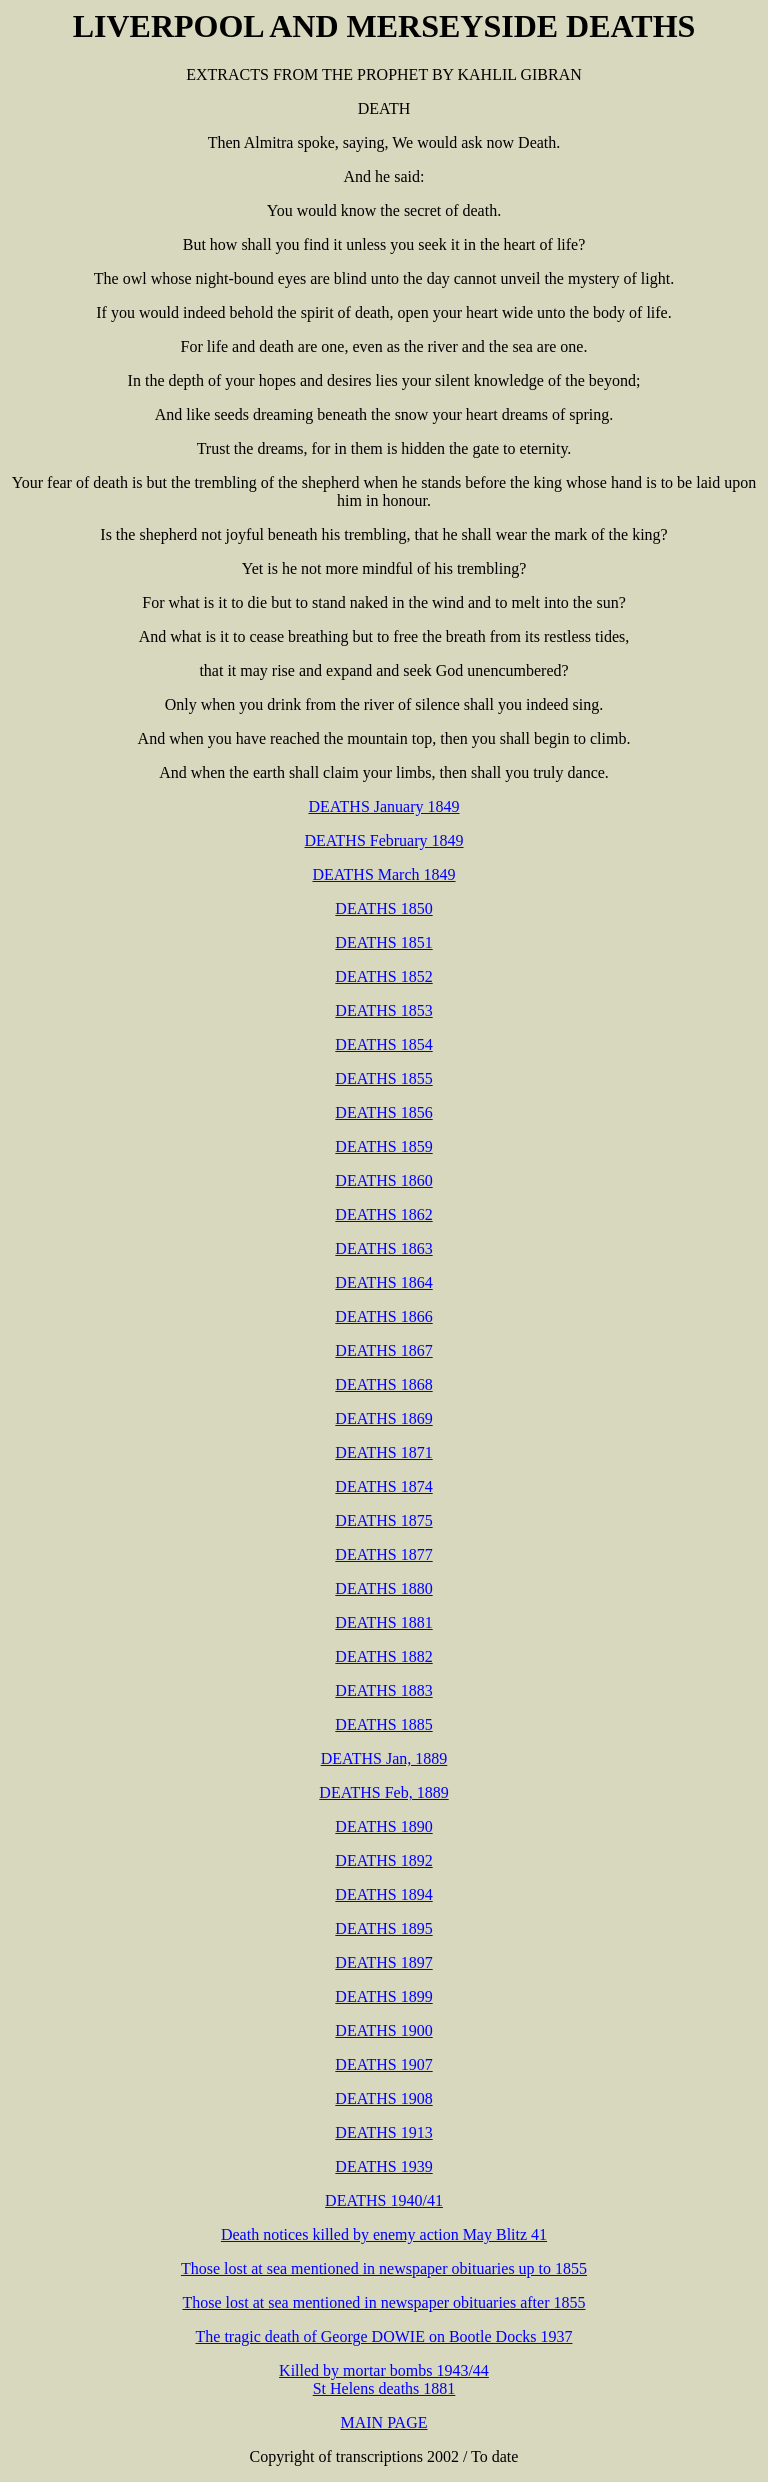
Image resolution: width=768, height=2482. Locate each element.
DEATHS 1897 (383, 1962)
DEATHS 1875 (383, 1520)
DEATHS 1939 (383, 2166)
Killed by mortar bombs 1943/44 (384, 2370)
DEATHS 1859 (383, 1146)
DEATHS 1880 (383, 1588)
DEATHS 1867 (383, 1350)
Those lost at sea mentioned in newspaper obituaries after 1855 (384, 2302)
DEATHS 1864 (383, 1282)
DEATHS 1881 (383, 1622)
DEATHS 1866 (383, 1316)
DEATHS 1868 (383, 1384)
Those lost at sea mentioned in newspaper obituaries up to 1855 (384, 2268)
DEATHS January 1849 (383, 806)
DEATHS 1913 (383, 2132)
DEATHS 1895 (383, 1928)
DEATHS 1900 (383, 2030)
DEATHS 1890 (383, 1826)
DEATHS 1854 (383, 1044)
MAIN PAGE (384, 2422)
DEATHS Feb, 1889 (383, 1792)
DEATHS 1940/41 (384, 2200)
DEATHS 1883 (383, 1690)
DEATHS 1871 (383, 1452)
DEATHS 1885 (383, 1724)
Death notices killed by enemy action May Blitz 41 (384, 2234)
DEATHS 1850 (383, 908)
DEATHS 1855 (383, 1078)
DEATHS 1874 (383, 1486)
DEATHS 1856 (383, 1112)
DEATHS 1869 (383, 1418)
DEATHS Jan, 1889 (384, 1758)
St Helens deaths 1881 (384, 2388)
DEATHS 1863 (383, 1248)
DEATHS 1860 (383, 1180)
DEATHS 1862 (383, 1214)
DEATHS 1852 (383, 976)
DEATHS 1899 (383, 1996)
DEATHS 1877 (383, 1554)
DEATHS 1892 (383, 1860)
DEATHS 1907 (383, 2064)
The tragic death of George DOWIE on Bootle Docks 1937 (384, 2336)
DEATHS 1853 (383, 1010)
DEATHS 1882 (383, 1656)
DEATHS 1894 (383, 1894)
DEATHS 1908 (383, 2098)
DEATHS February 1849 (383, 840)
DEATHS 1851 (383, 942)
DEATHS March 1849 (383, 874)
